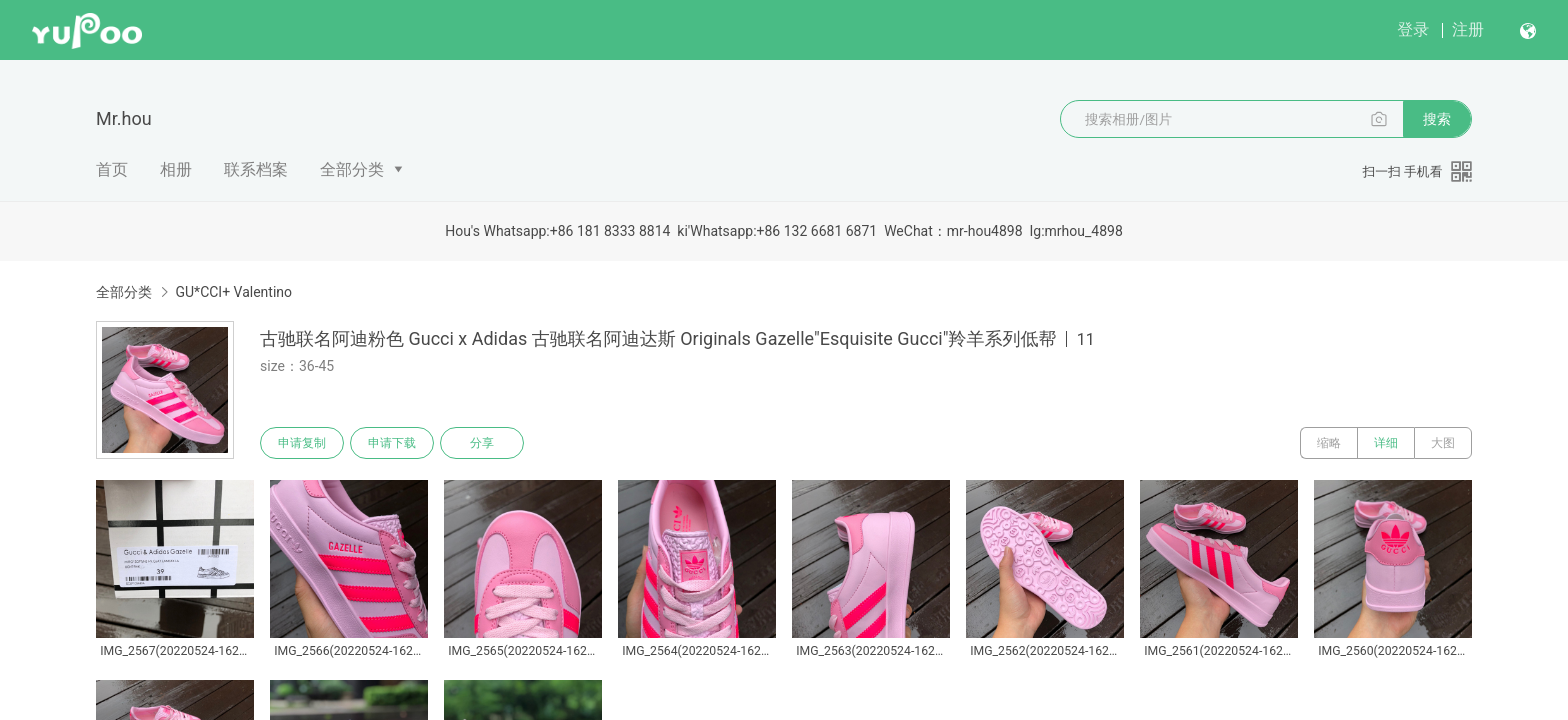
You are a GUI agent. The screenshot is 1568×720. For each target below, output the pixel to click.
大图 (1443, 443)
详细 (1386, 443)
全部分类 (352, 169)
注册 (1468, 29)
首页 (112, 169)
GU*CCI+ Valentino (233, 292)
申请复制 (302, 443)
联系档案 (256, 169)
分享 (482, 443)
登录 (1413, 29)
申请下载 (392, 443)
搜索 (1437, 119)
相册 (176, 169)
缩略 (1329, 443)
